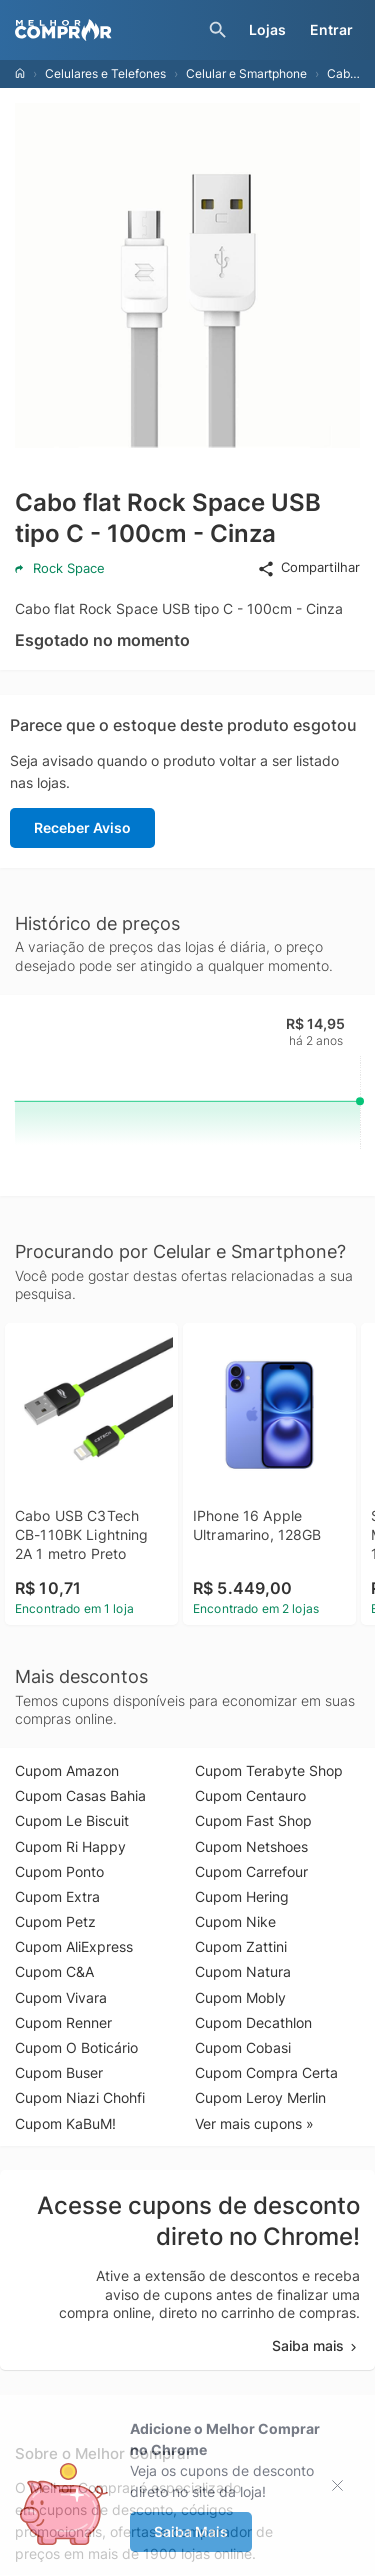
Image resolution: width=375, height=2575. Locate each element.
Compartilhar (308, 568)
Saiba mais (316, 2345)
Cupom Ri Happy (70, 1846)
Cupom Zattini (241, 1946)
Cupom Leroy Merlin (260, 2097)
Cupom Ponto (59, 1871)
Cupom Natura (243, 1971)
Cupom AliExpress (74, 1946)
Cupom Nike (235, 1921)
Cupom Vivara (61, 1997)
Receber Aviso (82, 827)
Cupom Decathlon (253, 2022)
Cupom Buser (59, 2072)
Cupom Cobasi (243, 2047)
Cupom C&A (54, 1971)
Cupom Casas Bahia (80, 1795)
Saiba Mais (191, 2531)
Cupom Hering (242, 1896)
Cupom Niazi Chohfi (80, 2097)
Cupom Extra (57, 1896)
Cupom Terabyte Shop (269, 1770)
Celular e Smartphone (246, 73)
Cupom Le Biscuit (72, 1820)
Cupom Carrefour (251, 1871)
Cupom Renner (63, 2022)
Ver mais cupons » (254, 2123)
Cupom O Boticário (76, 2047)
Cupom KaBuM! (65, 2123)
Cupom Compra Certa (266, 2072)
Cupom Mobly (240, 1997)
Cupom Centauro (250, 1795)
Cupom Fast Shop (253, 1820)
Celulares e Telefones (105, 73)
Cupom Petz (55, 1921)
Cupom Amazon (67, 1770)
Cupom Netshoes (251, 1846)
